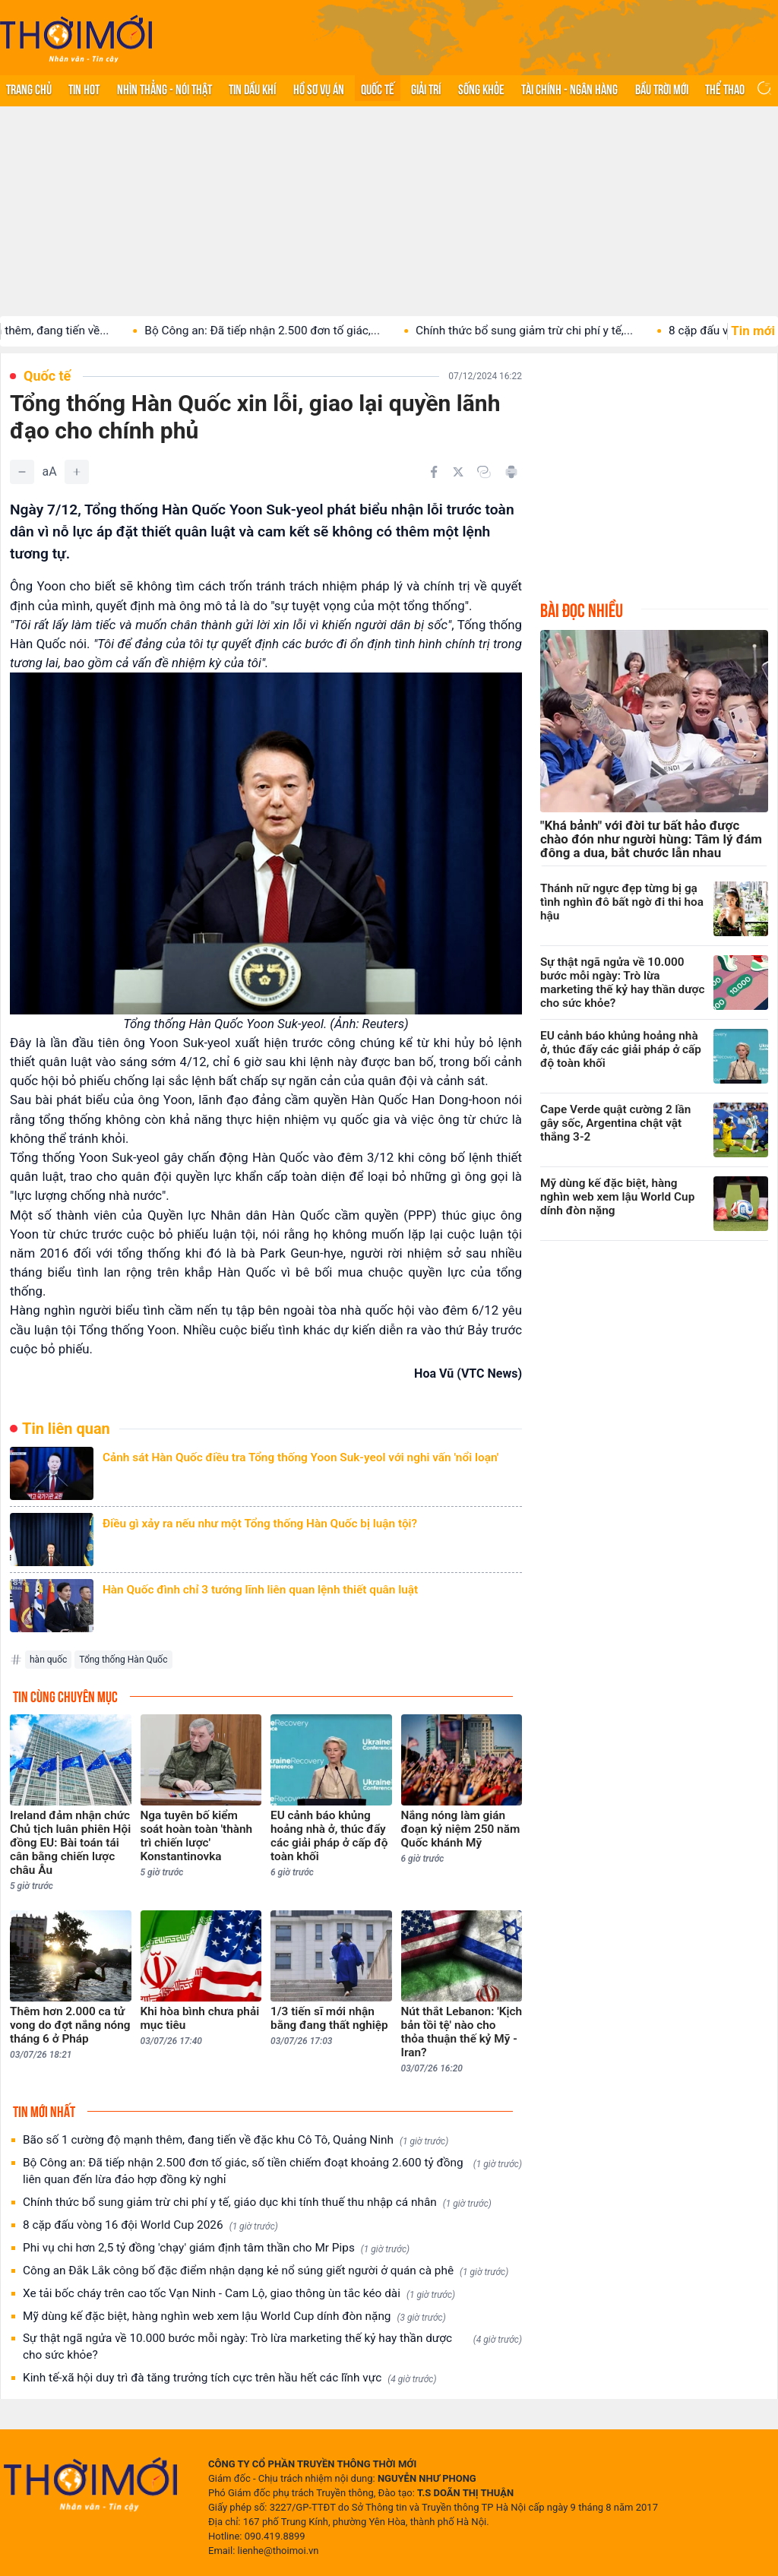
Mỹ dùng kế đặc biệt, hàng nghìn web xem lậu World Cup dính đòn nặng (234, 2316)
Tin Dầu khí (252, 88)
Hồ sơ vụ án (318, 88)
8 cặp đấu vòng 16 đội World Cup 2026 (150, 2225)
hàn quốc (48, 1659)
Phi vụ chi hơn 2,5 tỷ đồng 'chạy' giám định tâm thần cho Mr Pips (216, 2248)
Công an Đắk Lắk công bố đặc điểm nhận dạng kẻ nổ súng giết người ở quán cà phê (265, 2271)
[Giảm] (22, 472)
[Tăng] (77, 472)
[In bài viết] (511, 472)
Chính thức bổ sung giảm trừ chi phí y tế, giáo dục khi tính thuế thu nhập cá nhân (257, 2202)
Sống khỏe (481, 88)
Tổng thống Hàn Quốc (123, 1659)
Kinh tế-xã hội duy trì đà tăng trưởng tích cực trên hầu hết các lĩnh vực (230, 2378)
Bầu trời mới (661, 88)
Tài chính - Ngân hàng (569, 88)
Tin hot (84, 88)
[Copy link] (484, 472)
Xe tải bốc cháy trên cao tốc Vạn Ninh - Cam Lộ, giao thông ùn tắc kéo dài (239, 2293)
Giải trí (426, 88)
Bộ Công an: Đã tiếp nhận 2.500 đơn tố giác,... (298, 330)
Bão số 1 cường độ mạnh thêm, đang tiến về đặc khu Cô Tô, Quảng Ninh (235, 2140)
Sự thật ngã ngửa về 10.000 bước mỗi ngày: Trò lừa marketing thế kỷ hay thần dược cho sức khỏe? (272, 2346)
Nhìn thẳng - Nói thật (164, 88)
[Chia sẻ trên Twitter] (458, 472)
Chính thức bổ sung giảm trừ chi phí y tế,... (560, 330)
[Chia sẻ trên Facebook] (434, 472)
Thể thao (725, 88)
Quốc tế (377, 88)
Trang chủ (29, 88)
